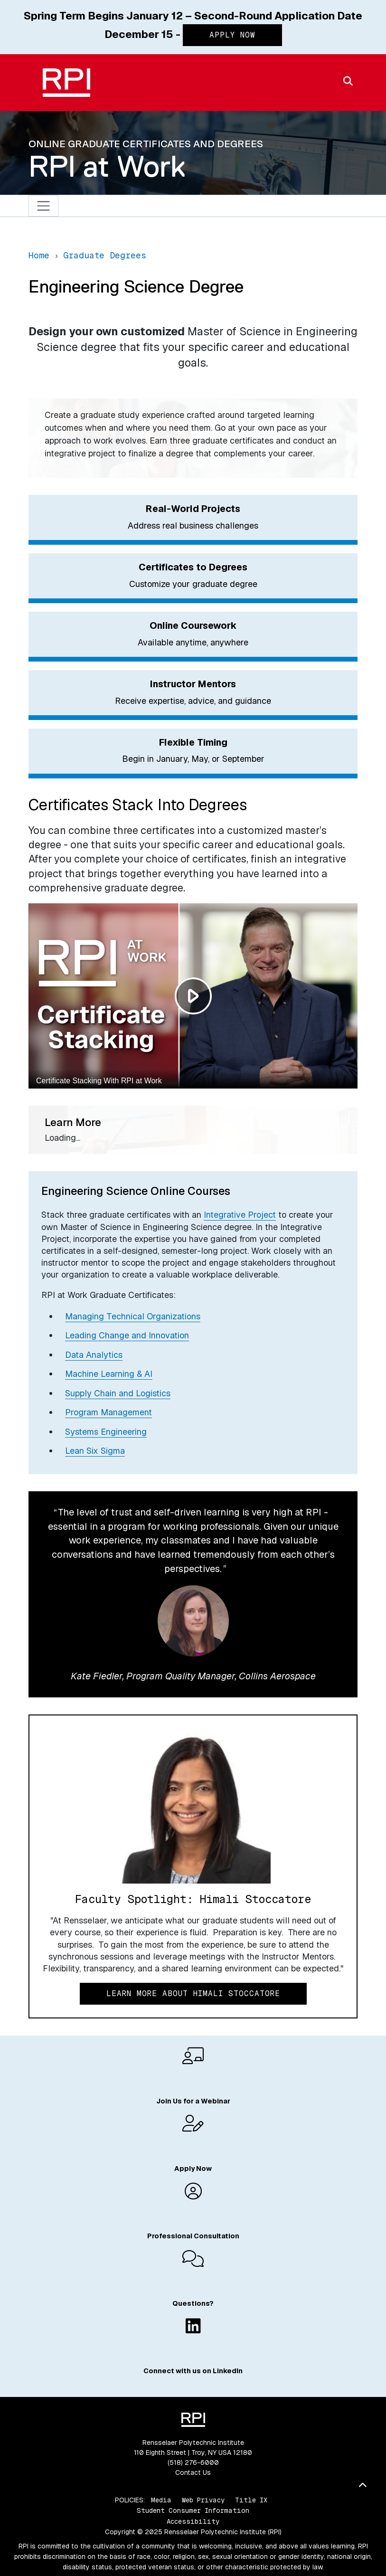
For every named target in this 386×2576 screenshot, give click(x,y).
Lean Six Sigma (95, 1450)
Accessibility (193, 2521)
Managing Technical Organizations (132, 1316)
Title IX (251, 2500)
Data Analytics (93, 1354)
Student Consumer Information (193, 2510)
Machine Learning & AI (108, 1373)
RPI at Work (107, 166)
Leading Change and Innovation (127, 1335)
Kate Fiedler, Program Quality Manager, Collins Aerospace (193, 1676)
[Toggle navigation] (43, 206)
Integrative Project (240, 1214)
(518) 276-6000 (193, 2462)
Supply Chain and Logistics (117, 1393)
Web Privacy (203, 2500)
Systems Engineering (106, 1431)
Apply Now (232, 35)
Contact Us (193, 2472)
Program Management (108, 1412)
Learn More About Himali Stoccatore (193, 1993)
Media (161, 2500)
